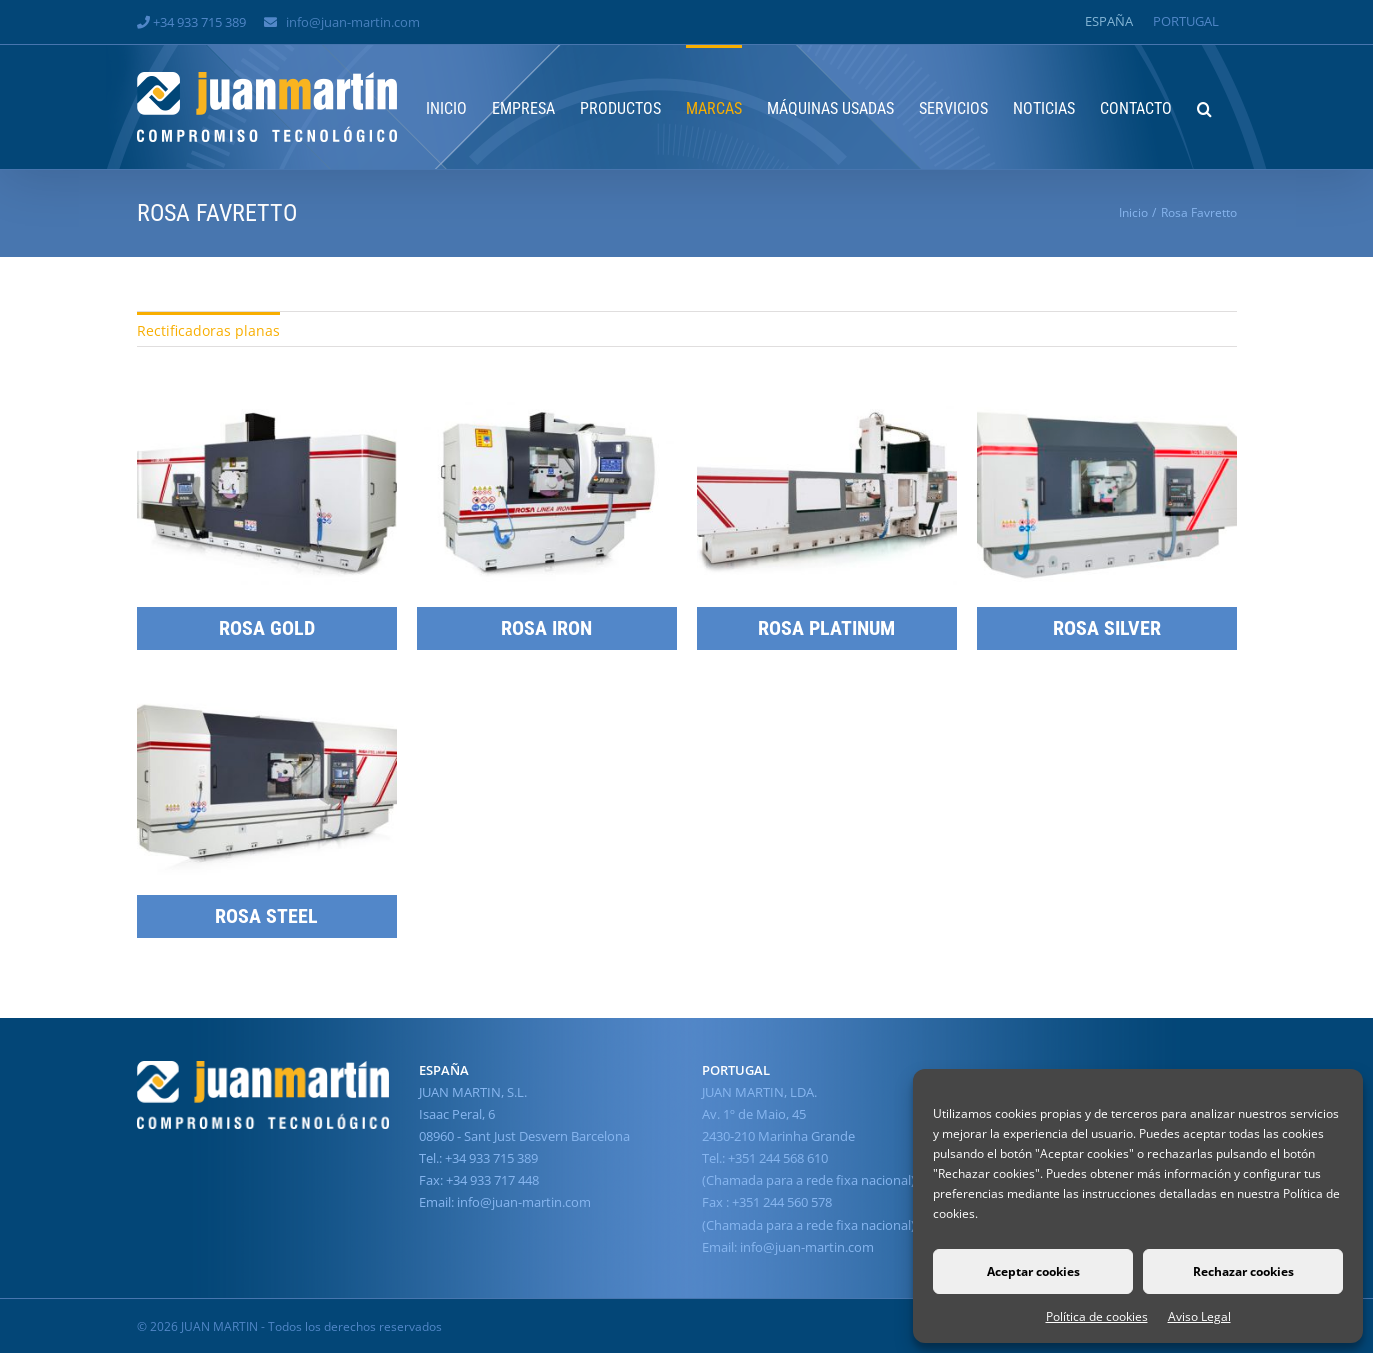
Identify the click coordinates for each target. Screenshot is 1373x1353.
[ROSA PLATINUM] (827, 413)
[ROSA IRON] (547, 413)
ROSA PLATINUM (826, 628)
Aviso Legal (1199, 1316)
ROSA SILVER (1107, 628)
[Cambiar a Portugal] (1186, 21)
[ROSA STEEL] (267, 701)
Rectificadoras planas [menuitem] (208, 330)
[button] (1204, 107)
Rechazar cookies (1243, 1271)
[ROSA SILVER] (1107, 413)
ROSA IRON (546, 628)
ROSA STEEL (266, 916)
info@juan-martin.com (353, 22)
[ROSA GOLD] (267, 413)
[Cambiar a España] (1109, 21)
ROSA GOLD (267, 628)
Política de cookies (1097, 1316)
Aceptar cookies (1033, 1271)
